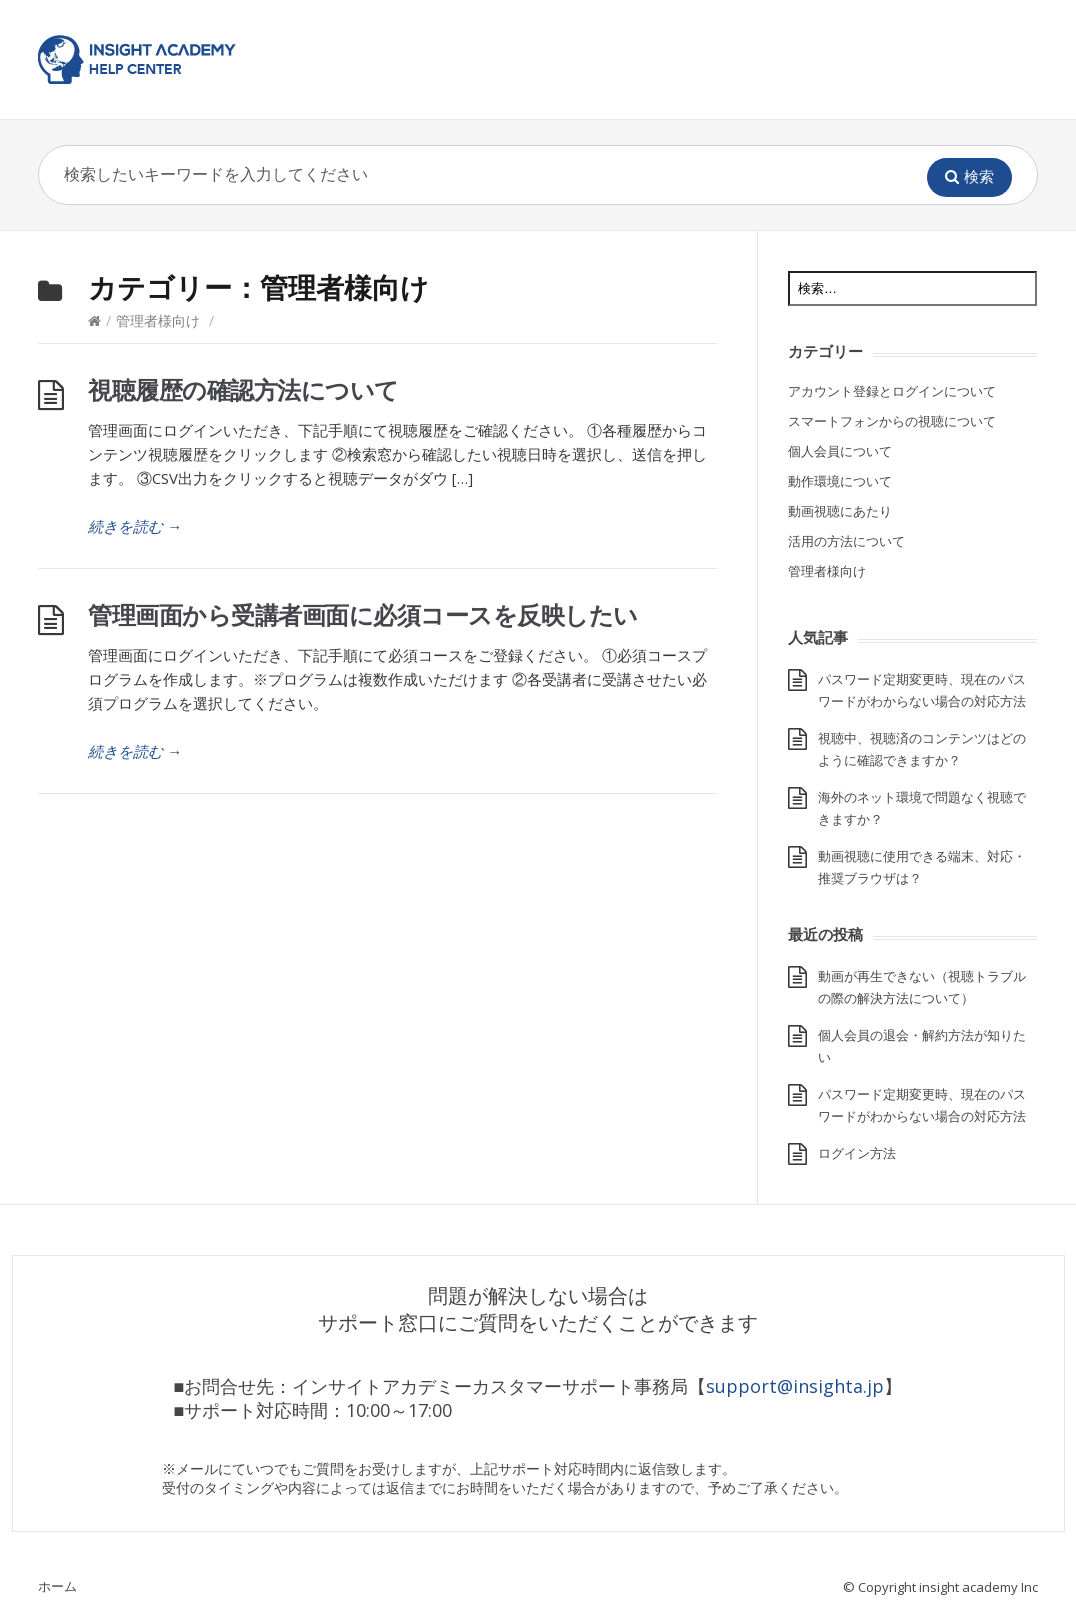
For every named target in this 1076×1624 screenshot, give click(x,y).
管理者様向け (158, 320)
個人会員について (840, 451)
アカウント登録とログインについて (892, 391)
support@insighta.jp (795, 1386)
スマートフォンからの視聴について (892, 421)
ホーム (57, 1586)
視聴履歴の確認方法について (243, 389)
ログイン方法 (857, 1153)
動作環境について (840, 481)
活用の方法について (846, 541)
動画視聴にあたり (840, 511)
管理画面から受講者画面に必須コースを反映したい (363, 614)
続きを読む (135, 526)
